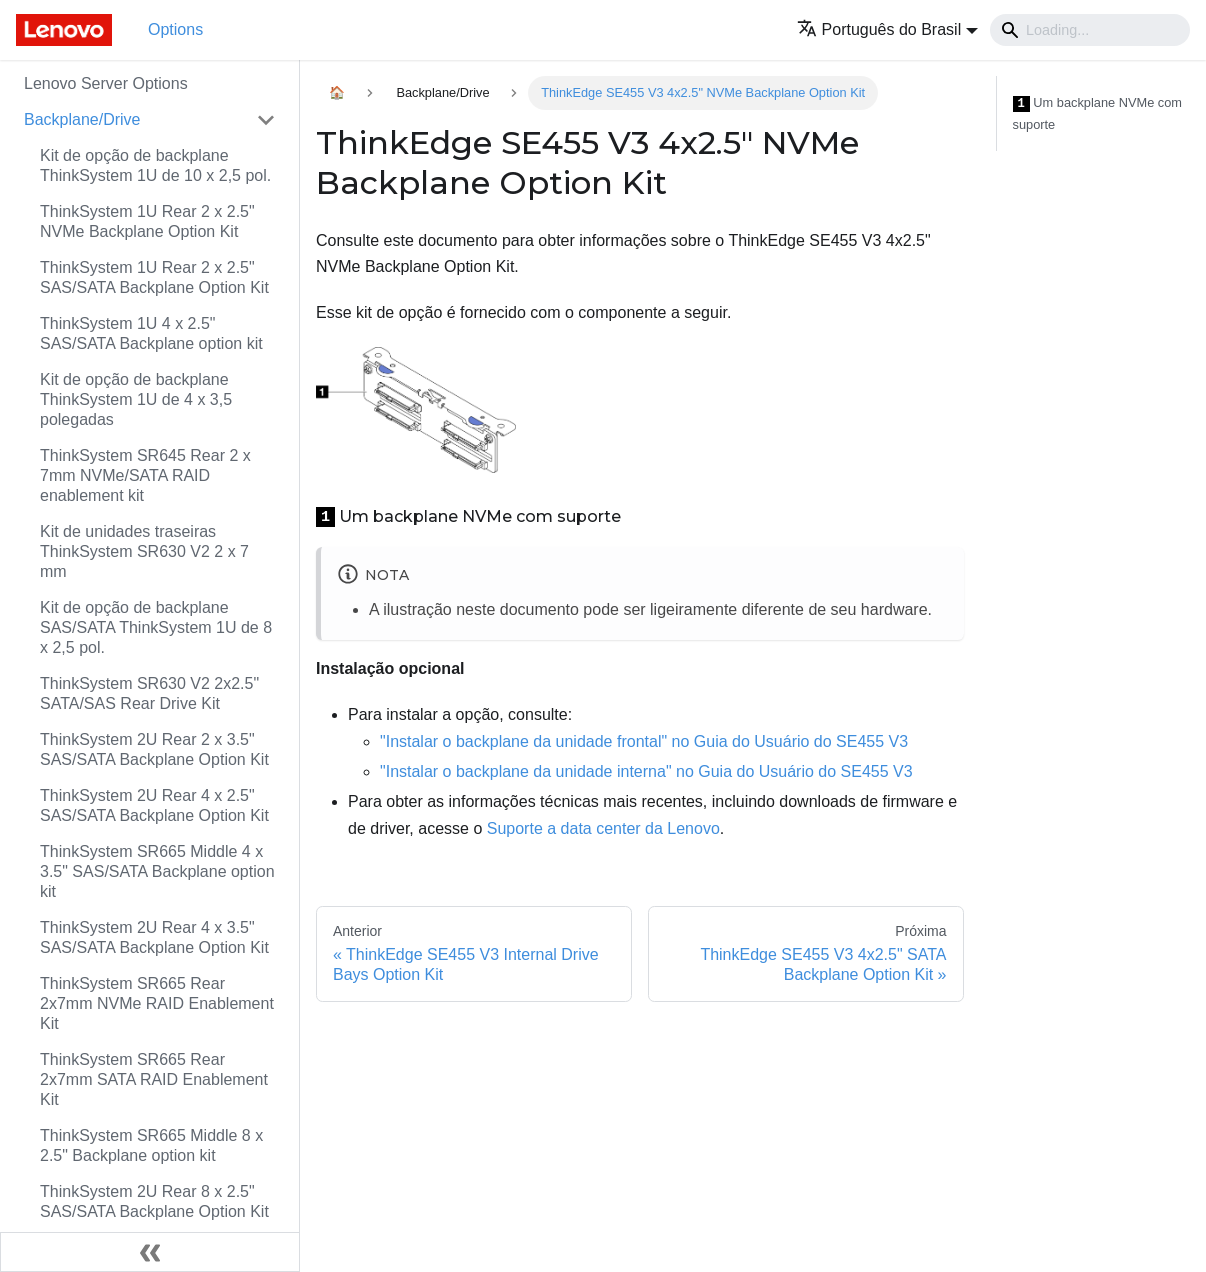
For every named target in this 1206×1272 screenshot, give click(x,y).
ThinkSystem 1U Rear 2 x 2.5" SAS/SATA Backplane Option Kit (154, 277)
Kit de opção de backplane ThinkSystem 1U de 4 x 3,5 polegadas (136, 399)
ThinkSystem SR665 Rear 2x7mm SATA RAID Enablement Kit (154, 1079)
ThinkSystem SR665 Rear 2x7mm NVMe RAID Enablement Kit (157, 1003)
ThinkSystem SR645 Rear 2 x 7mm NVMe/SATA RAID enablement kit (145, 475)
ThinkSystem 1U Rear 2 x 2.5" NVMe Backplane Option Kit (147, 221)
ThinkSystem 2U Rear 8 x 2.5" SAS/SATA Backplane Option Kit (154, 1201)
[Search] (1090, 30)
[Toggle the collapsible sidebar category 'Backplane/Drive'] (266, 120)
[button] (887, 29)
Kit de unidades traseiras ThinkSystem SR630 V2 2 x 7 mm (144, 551)
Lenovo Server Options (106, 83)
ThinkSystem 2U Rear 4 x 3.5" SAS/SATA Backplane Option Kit (154, 937)
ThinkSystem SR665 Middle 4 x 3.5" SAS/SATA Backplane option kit (157, 871)
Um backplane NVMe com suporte (1098, 113)
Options (175, 29)
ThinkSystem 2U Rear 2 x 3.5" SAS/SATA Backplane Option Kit (154, 749)
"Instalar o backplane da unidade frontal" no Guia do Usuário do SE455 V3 (644, 741)
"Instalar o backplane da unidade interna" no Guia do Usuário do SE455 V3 (646, 771)
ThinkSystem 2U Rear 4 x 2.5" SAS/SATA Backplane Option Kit (154, 805)
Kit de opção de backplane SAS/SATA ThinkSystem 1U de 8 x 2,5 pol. (156, 627)
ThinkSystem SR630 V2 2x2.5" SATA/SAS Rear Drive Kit (149, 693)
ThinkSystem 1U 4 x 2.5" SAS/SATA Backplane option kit (151, 333)
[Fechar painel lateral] (150, 1252)
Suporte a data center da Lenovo (603, 828)
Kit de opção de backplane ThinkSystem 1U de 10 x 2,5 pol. (155, 165)
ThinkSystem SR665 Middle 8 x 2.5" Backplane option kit (151, 1145)
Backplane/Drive (82, 119)
